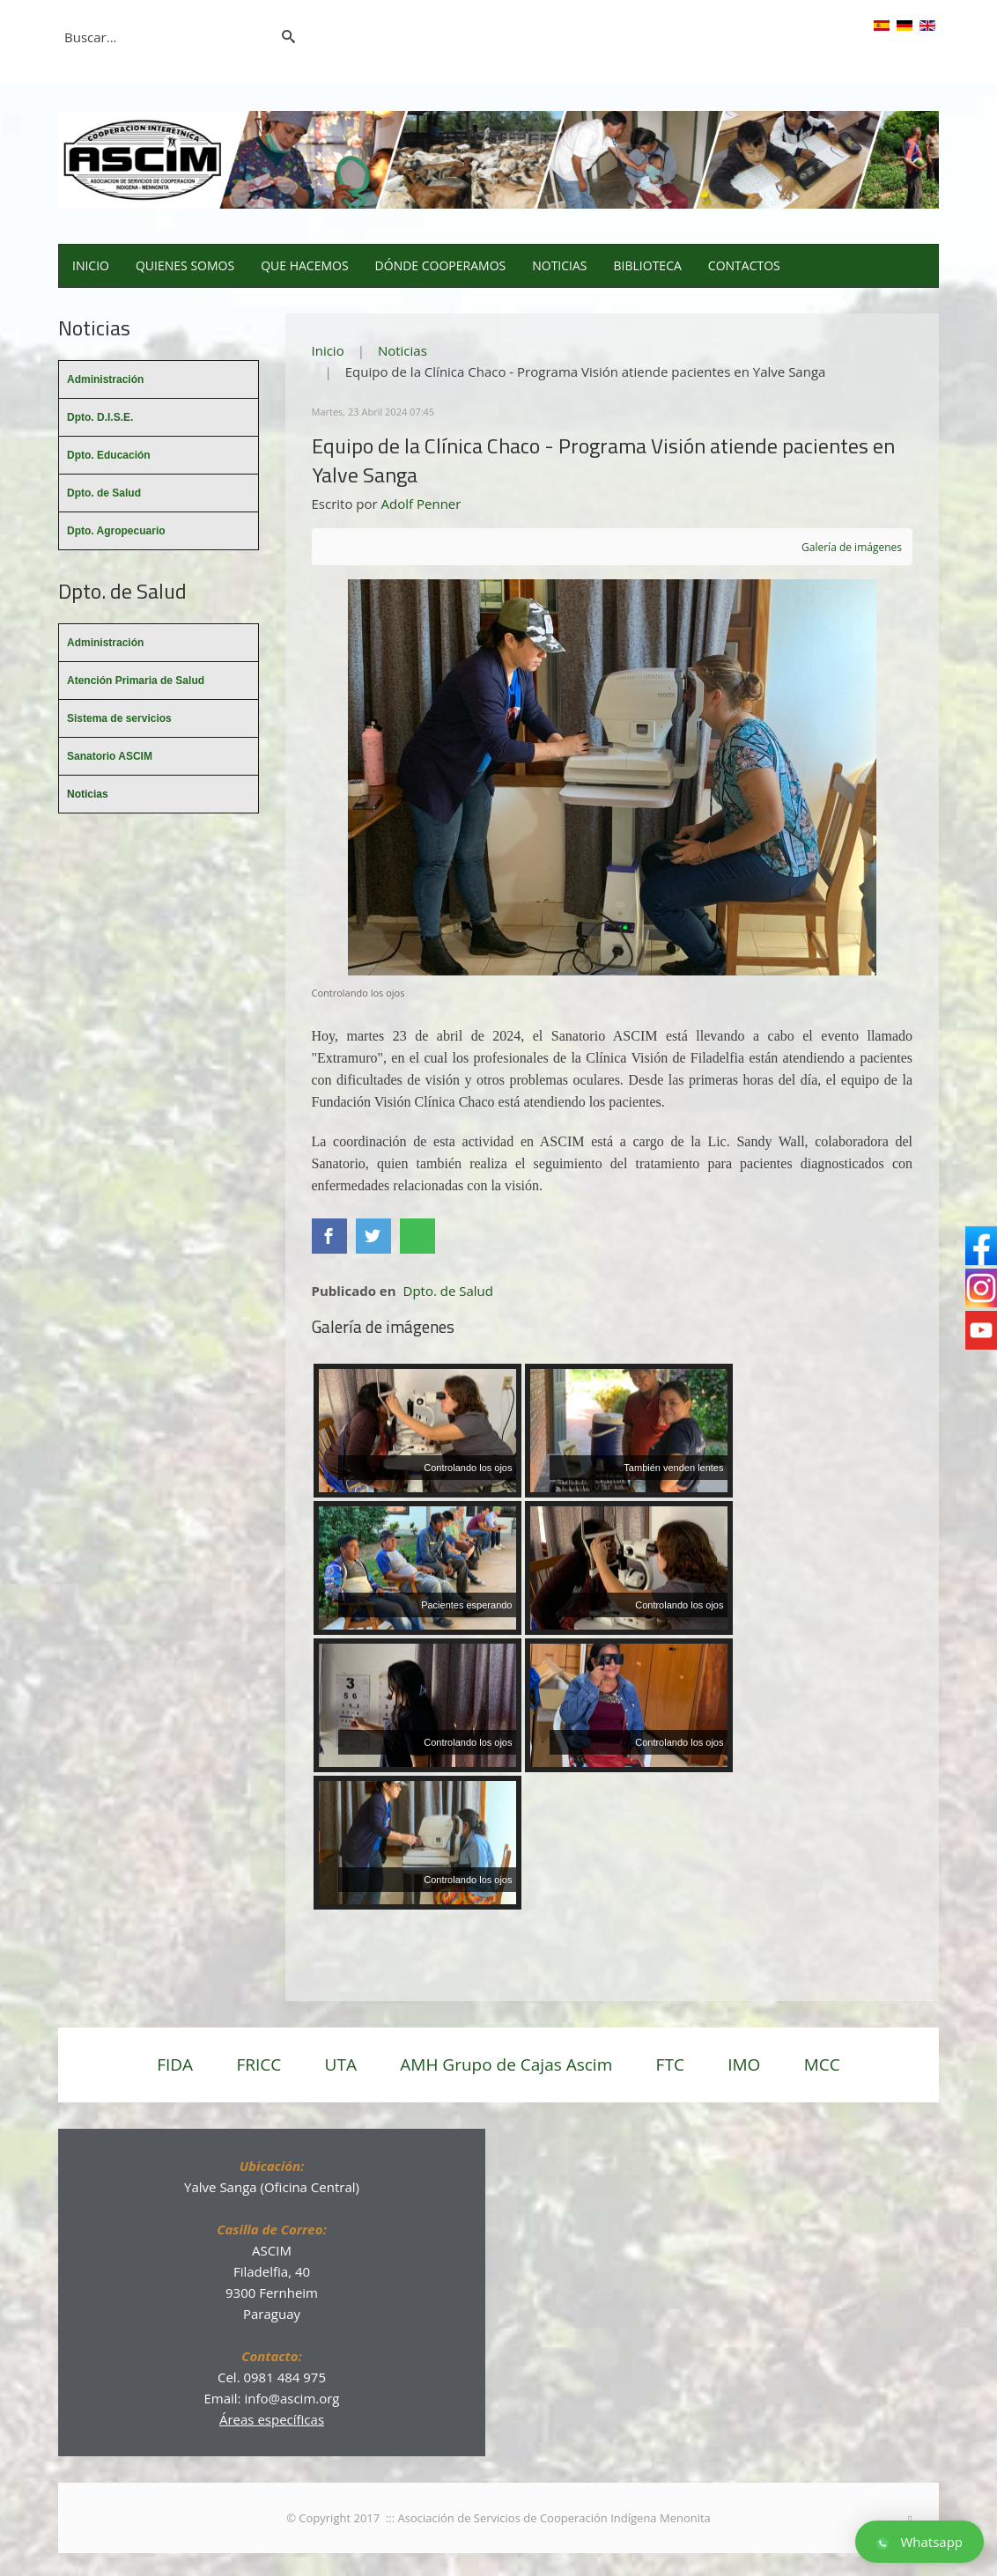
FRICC (258, 2064)
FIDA (175, 2064)
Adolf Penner (421, 503)
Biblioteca (648, 265)
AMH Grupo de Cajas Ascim (506, 2064)
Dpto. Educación (109, 455)
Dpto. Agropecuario (116, 531)
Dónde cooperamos (440, 265)
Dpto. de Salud (448, 1290)
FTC (670, 2064)
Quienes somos (185, 265)
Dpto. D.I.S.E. (100, 417)
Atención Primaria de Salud (135, 680)
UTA (341, 2064)
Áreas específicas (271, 2419)
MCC (822, 2064)
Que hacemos (304, 265)
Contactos (744, 265)
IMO (743, 2064)
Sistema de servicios (119, 718)
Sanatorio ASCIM (109, 756)
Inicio (90, 265)
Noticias (559, 265)
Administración (105, 379)
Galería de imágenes (851, 547)
